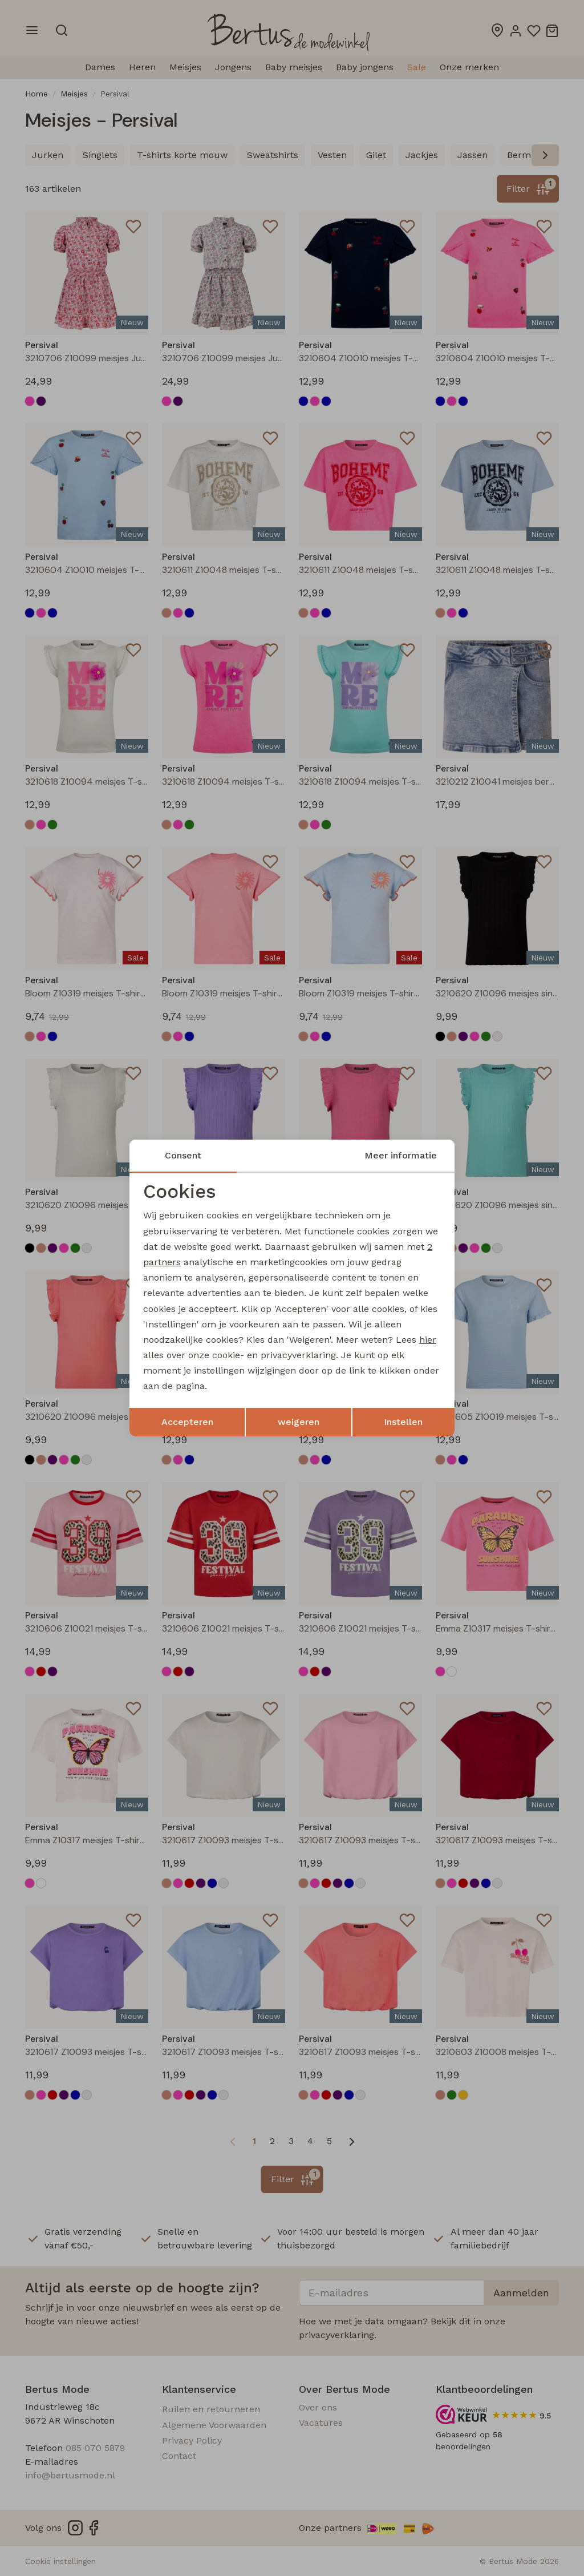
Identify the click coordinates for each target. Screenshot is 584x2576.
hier (427, 1339)
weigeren (298, 1421)
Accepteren (187, 1421)
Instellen (403, 1421)
